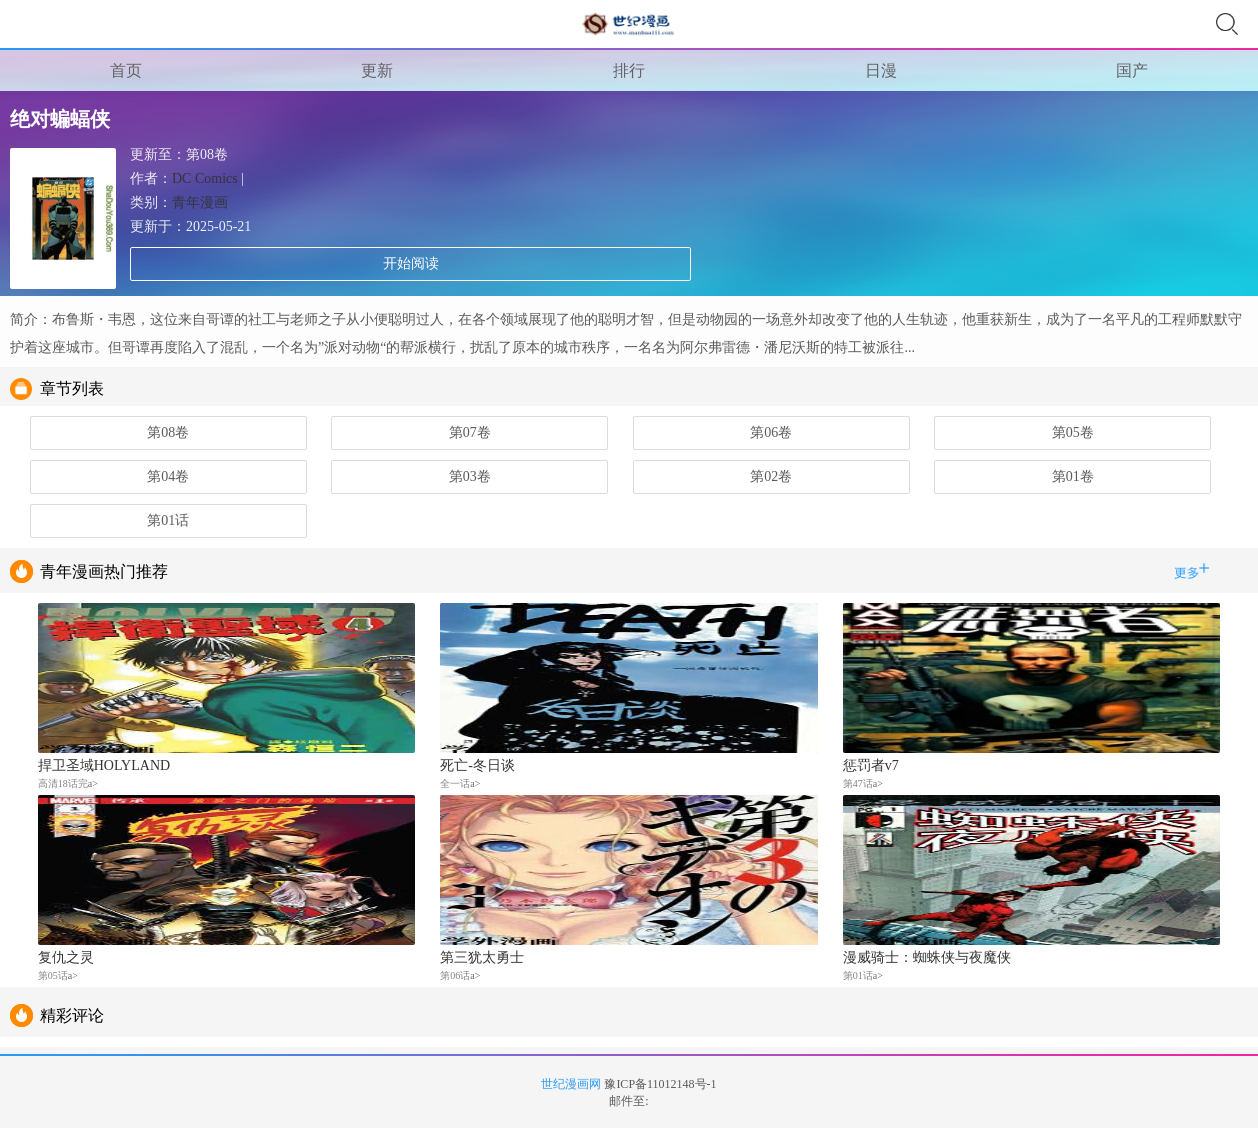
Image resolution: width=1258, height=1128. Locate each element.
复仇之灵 (66, 957)
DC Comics (205, 178)
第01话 (858, 975)
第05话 (53, 975)
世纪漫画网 (571, 1084)
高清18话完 (63, 783)
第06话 (455, 975)
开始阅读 (411, 263)
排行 (629, 70)
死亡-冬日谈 (477, 765)
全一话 (455, 783)
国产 (1132, 70)
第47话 (858, 783)
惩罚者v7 (871, 765)
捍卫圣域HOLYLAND (104, 765)
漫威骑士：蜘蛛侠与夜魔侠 (927, 957)
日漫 (881, 70)
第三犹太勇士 (482, 957)
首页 (126, 70)
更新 (377, 70)
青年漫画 (200, 202)
